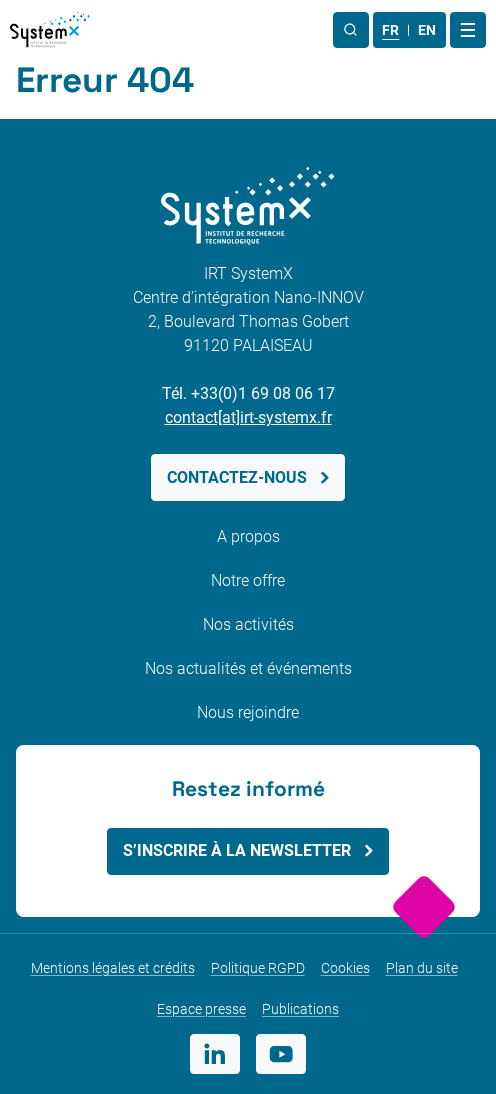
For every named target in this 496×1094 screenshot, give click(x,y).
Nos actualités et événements (248, 668)
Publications (300, 1009)
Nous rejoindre (248, 712)
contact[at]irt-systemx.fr (248, 417)
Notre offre (248, 580)
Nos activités (248, 624)
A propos (248, 536)
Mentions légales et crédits (113, 968)
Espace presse (201, 1009)
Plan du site (422, 968)
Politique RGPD (258, 968)
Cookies (345, 968)
